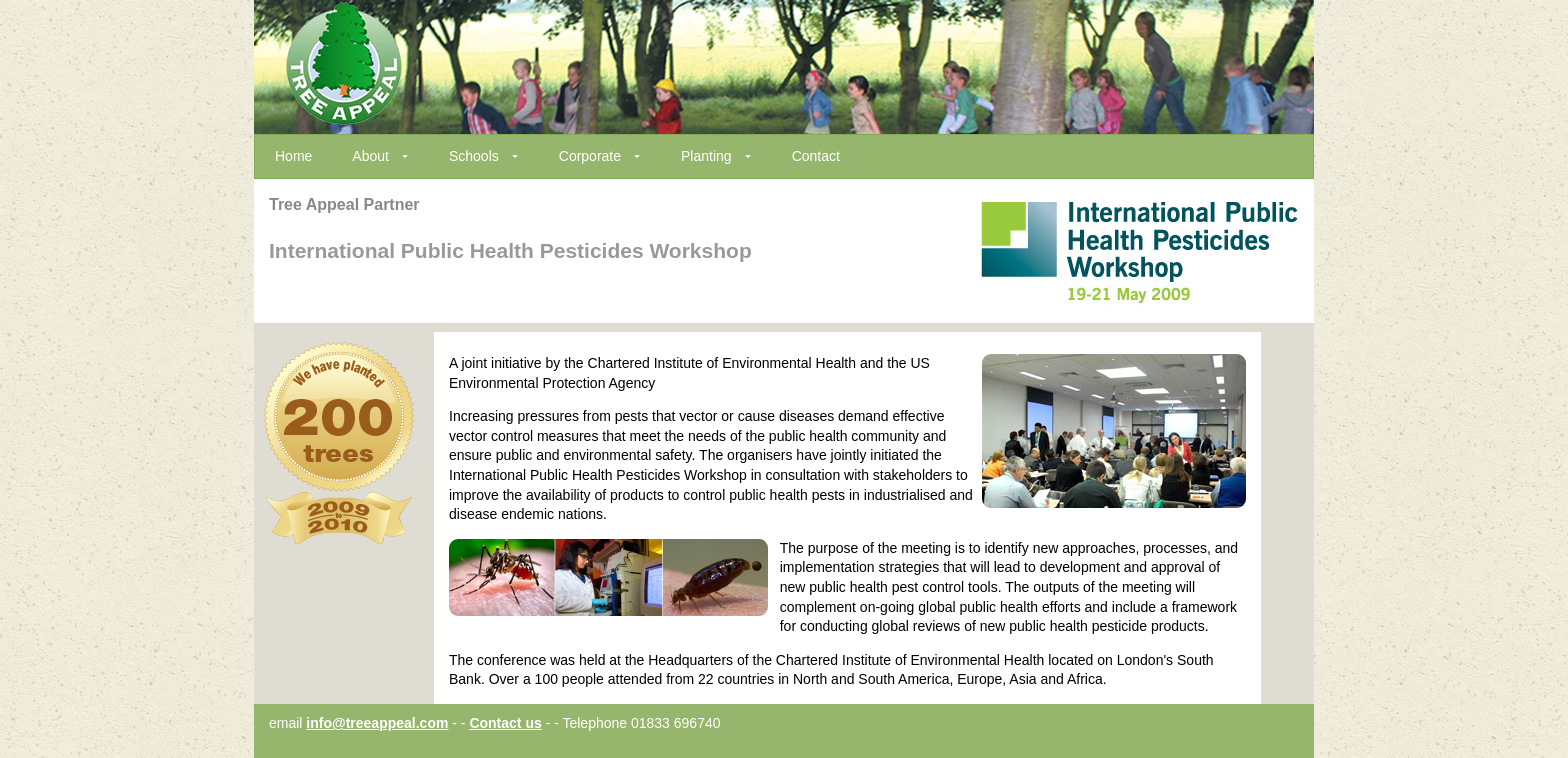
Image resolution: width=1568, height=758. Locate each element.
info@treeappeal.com (377, 723)
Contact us (505, 723)
